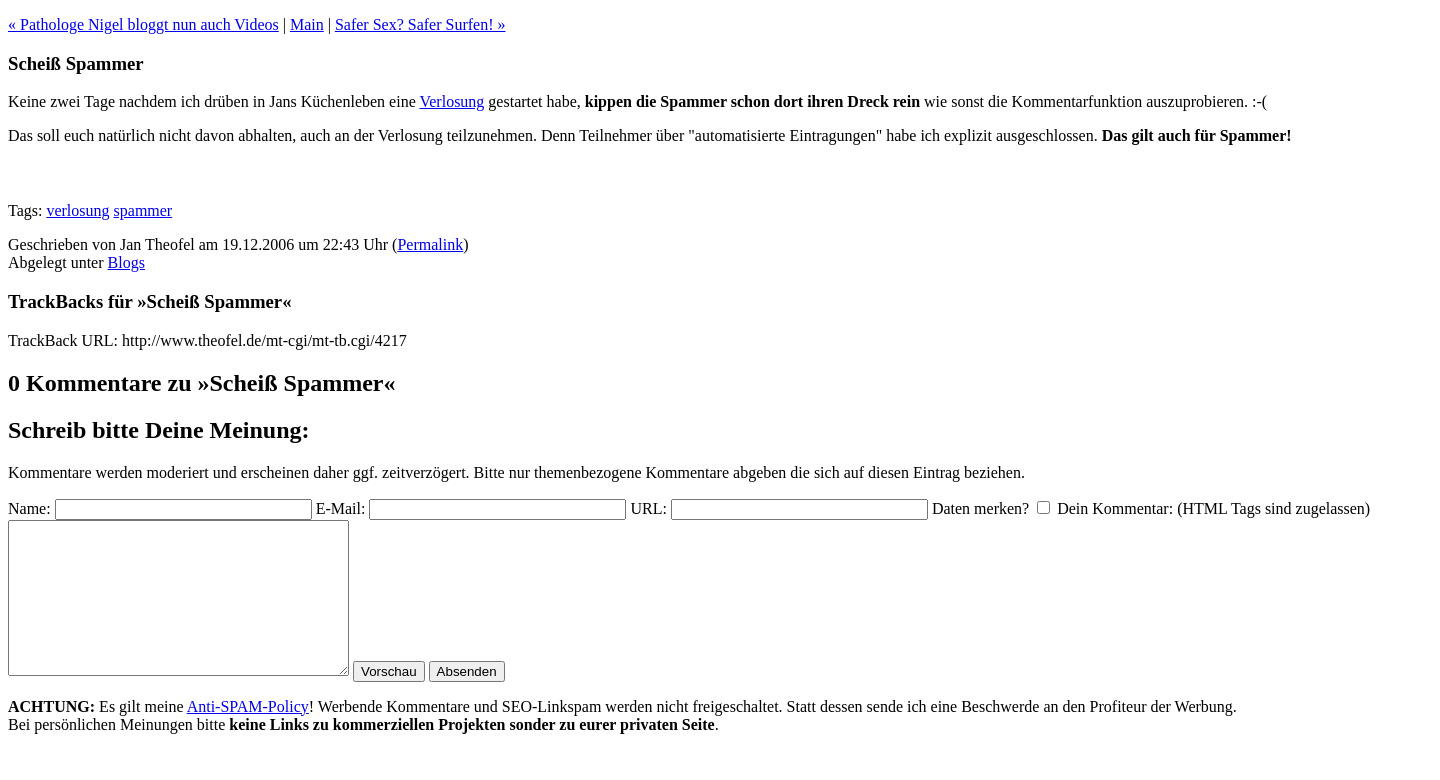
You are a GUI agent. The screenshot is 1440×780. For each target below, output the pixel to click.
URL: (648, 508)
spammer (143, 210)
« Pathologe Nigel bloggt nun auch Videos (143, 24)
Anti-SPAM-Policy (248, 736)
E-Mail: (341, 508)
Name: (29, 508)
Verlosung (451, 101)
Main (307, 24)
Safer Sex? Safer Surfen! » (420, 24)
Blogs (126, 262)
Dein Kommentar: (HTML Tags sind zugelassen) (1213, 508)
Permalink (430, 244)
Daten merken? (980, 508)
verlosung (77, 210)
